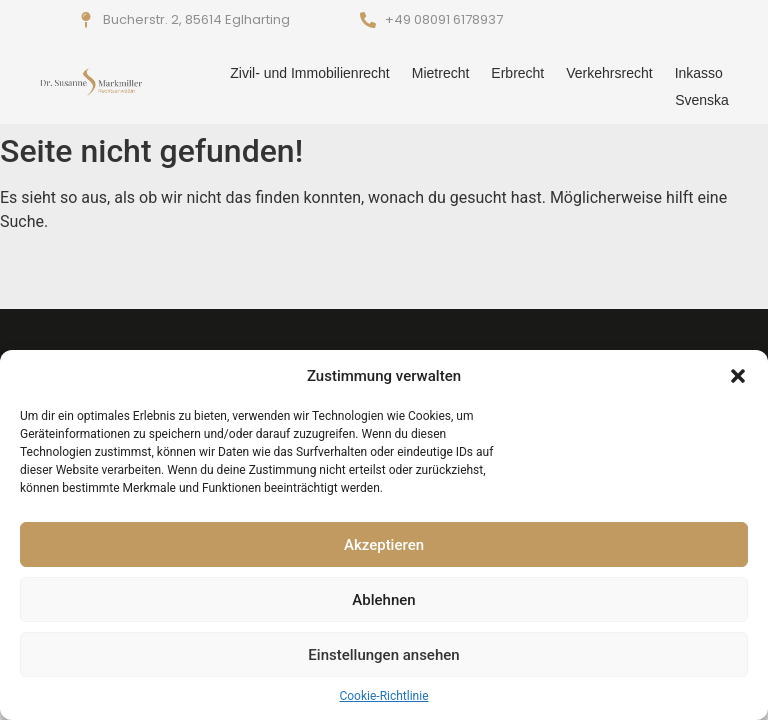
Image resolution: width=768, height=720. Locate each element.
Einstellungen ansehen (383, 655)
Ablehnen (383, 600)
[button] (738, 376)
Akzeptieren (384, 545)
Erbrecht (517, 73)
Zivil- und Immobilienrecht (310, 73)
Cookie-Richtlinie (383, 696)
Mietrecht (441, 73)
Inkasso (699, 73)
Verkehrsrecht (609, 73)
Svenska (702, 100)
